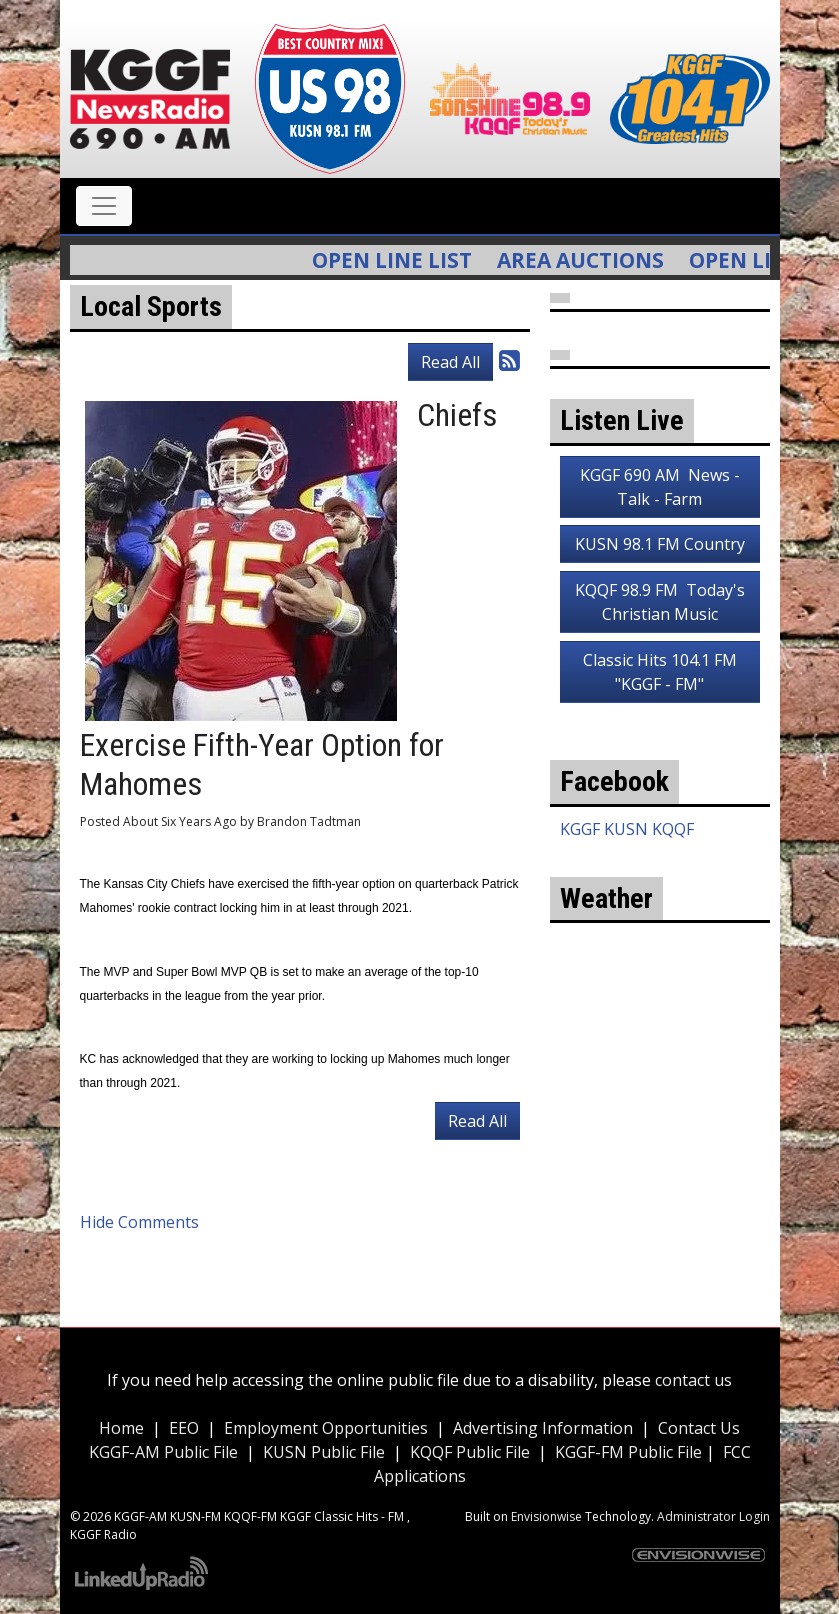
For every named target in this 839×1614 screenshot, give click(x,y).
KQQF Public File (470, 1452)
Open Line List (412, 260)
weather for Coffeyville (660, 1151)
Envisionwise (546, 1516)
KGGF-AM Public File (163, 1452)
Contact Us (699, 1428)
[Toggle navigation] (104, 206)
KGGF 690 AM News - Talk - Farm (660, 487)
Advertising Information (543, 1428)
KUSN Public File (324, 1452)
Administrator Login (713, 1516)
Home (121, 1428)
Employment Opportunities (326, 1428)
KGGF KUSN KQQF (627, 829)
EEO (184, 1428)
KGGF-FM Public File (630, 1452)
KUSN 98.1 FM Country (660, 544)
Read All (450, 362)
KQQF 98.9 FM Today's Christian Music (660, 602)
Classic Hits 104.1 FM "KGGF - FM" (660, 672)
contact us (693, 1380)
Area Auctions (600, 260)
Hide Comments (139, 1222)
